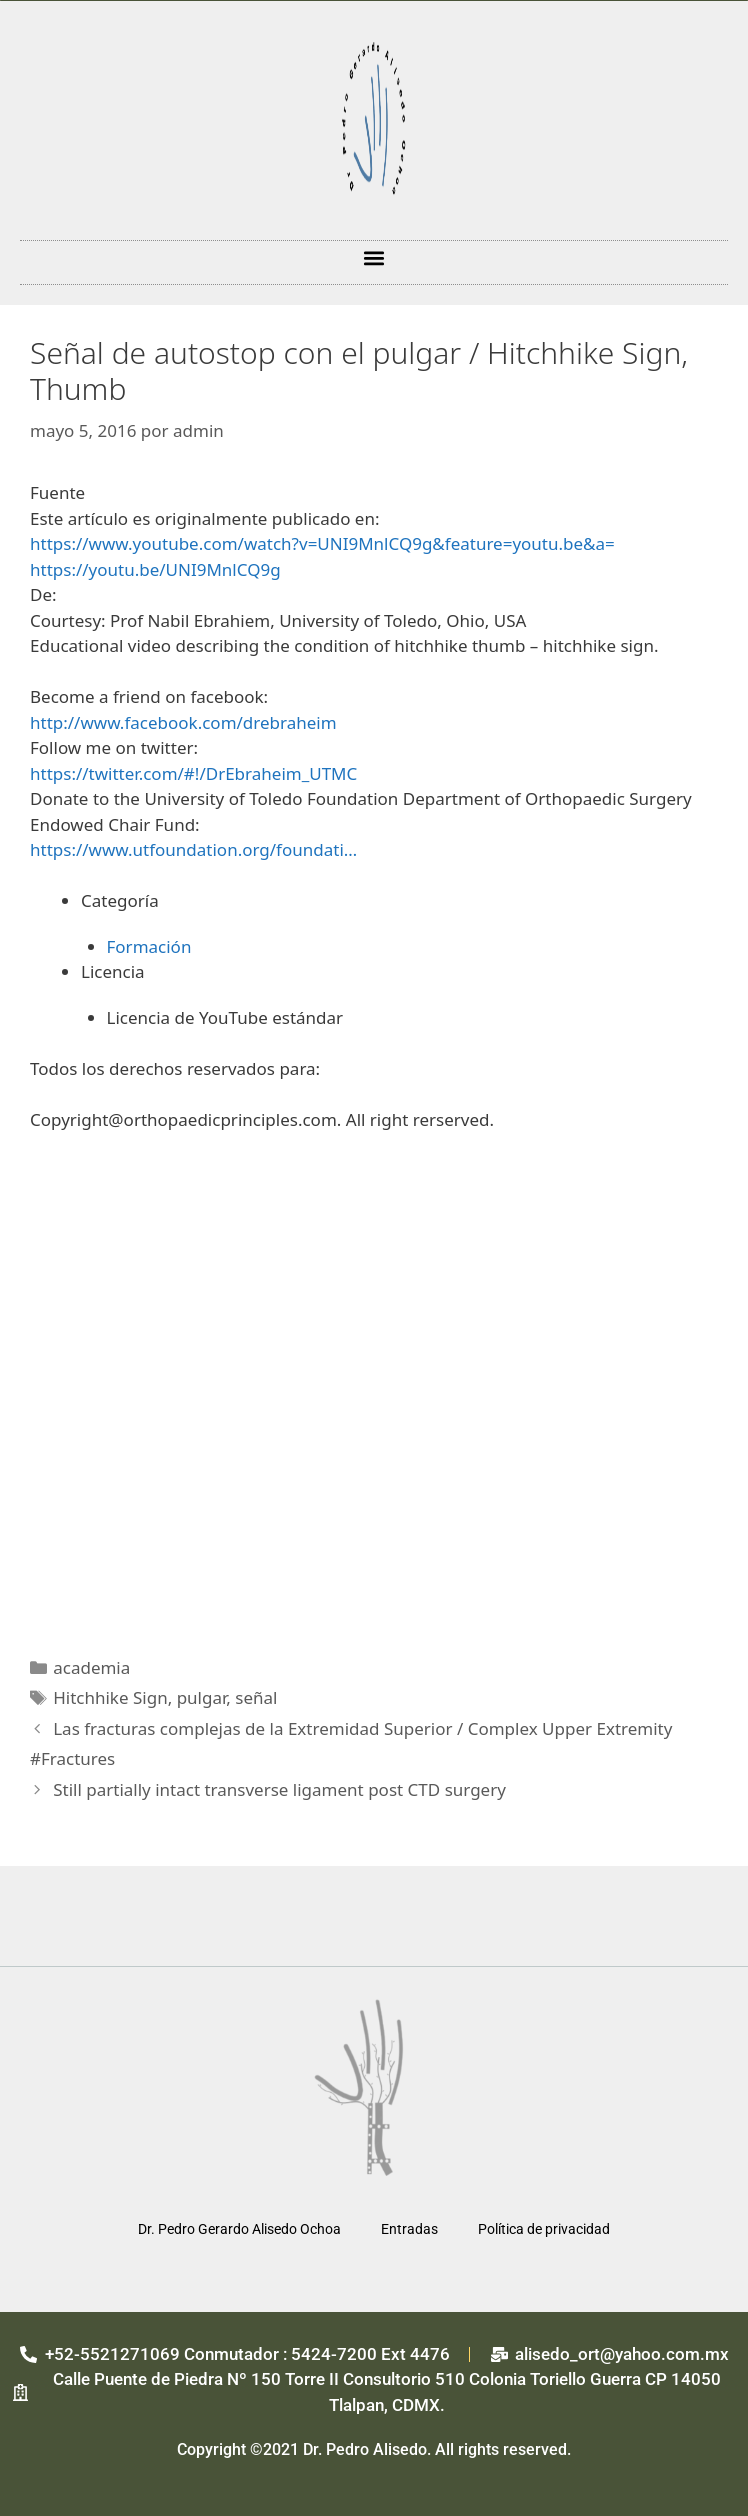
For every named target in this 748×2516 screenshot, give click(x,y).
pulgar (202, 1697)
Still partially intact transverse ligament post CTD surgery (279, 1789)
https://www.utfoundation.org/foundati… (193, 849)
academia (91, 1667)
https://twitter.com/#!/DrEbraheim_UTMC (193, 773)
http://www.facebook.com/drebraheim (183, 722)
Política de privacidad (544, 2229)
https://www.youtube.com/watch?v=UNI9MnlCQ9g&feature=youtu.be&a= (322, 543)
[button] (374, 257)
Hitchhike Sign (110, 1697)
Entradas (409, 2229)
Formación (149, 946)
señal (256, 1697)
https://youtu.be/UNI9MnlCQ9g (155, 569)
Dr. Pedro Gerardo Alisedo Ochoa (239, 2229)
